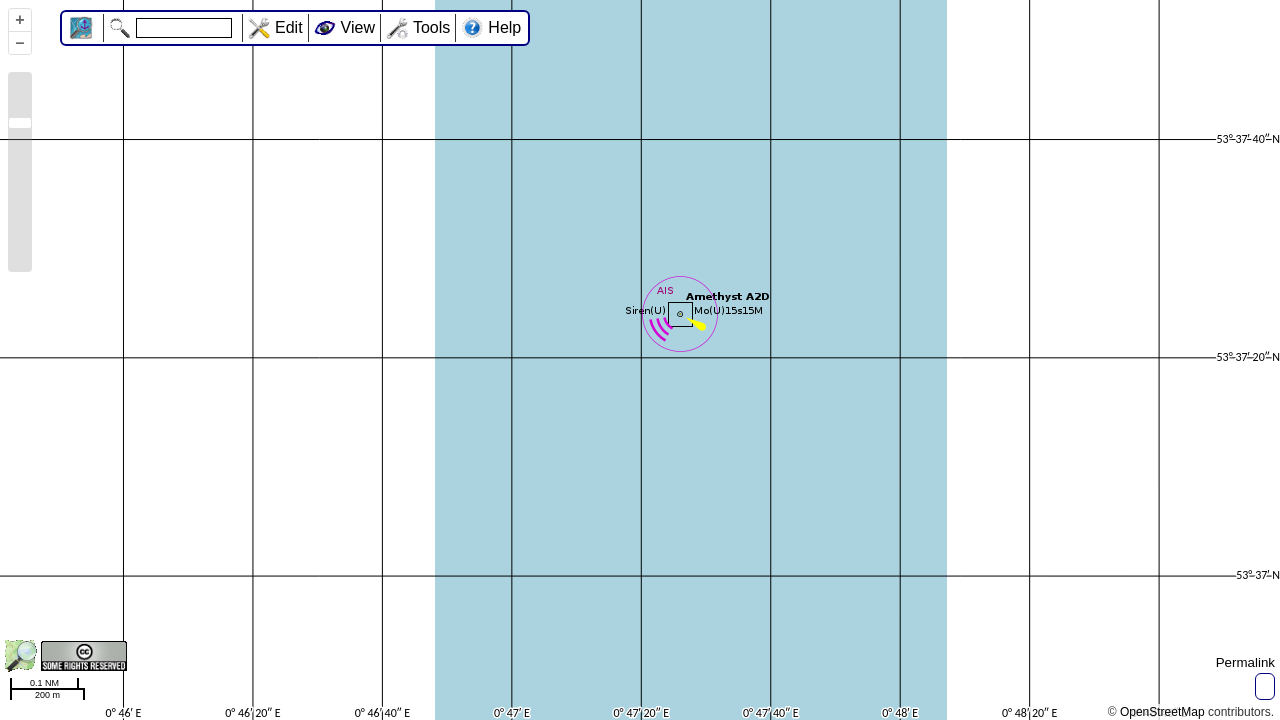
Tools (431, 27)
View (358, 27)
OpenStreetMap (1162, 712)
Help (504, 27)
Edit (289, 27)
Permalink (1245, 662)
